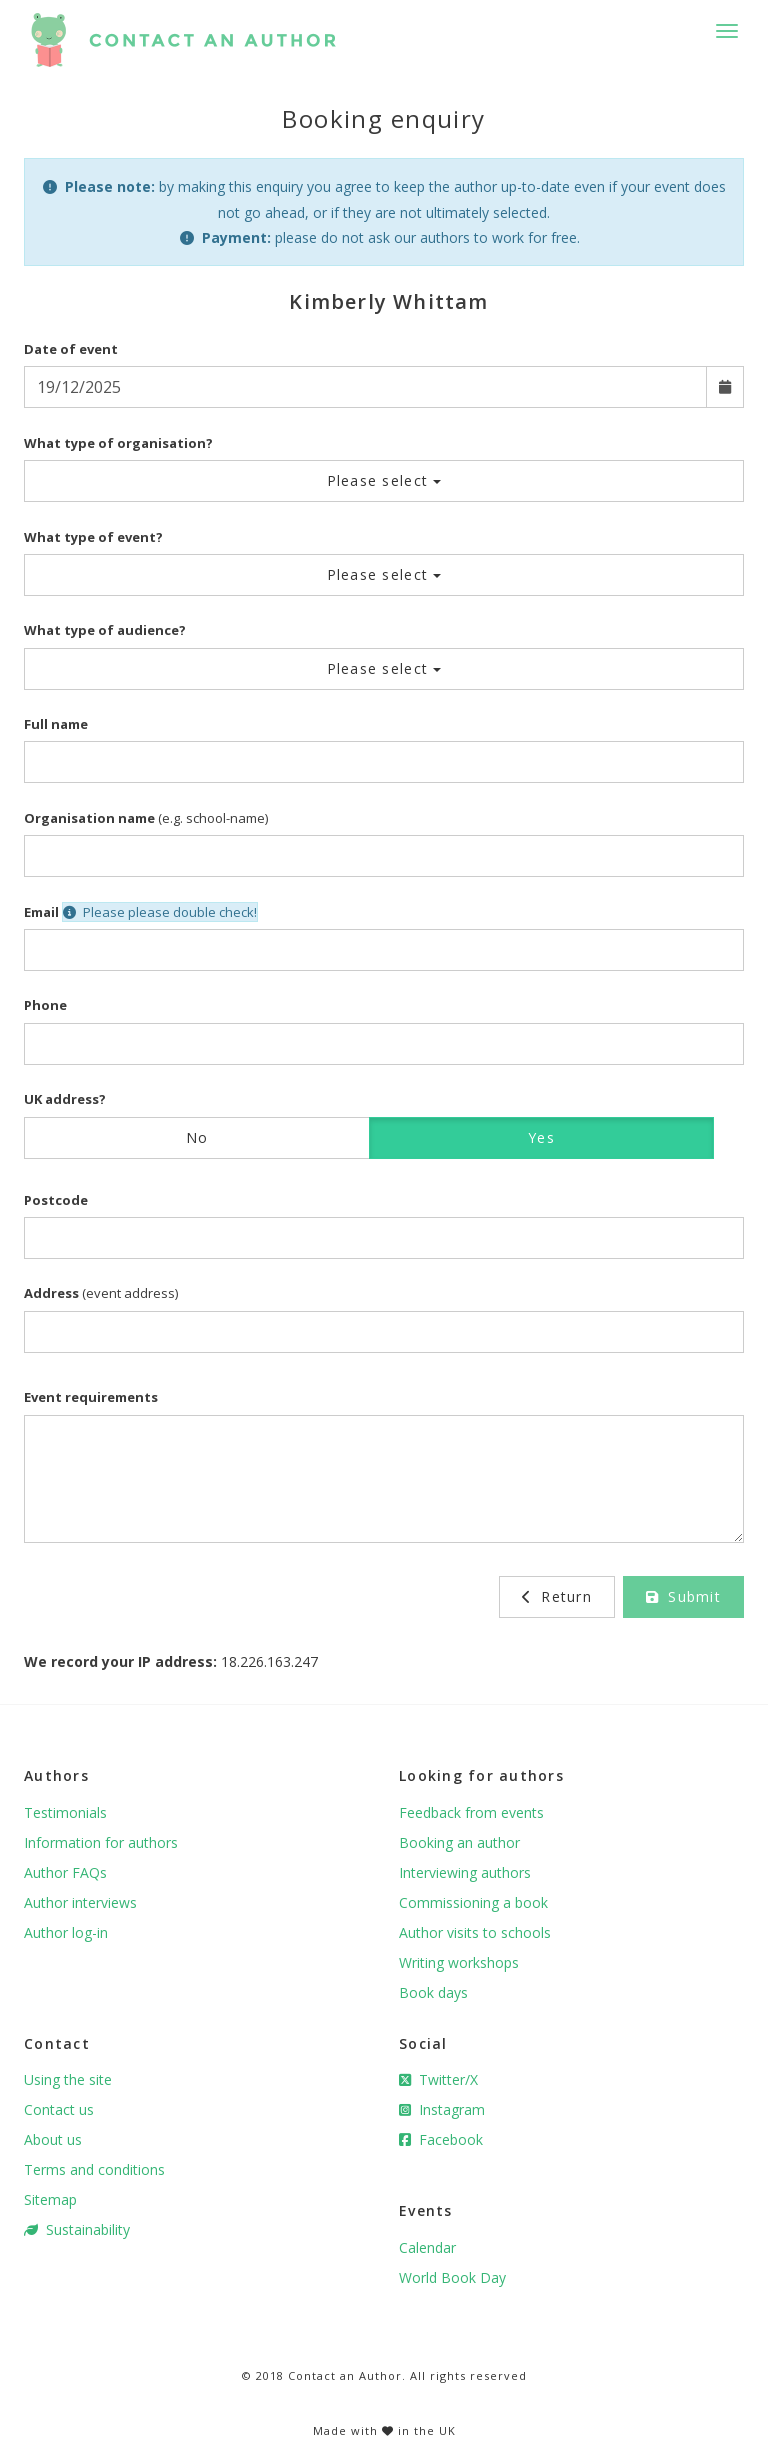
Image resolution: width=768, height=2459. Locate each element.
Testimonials (65, 1812)
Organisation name (89, 818)
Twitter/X (438, 2079)
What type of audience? (105, 630)
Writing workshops (459, 1962)
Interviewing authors (465, 1872)
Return (557, 1596)
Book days (433, 1992)
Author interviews (80, 1902)
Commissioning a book (473, 1902)
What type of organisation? (118, 443)
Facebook (441, 2139)
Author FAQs (65, 1872)
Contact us (59, 2109)
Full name (56, 724)
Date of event (71, 349)
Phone (45, 1005)
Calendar (427, 2247)
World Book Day (452, 2277)
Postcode (56, 1200)
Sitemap (50, 2199)
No (197, 1137)
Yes (541, 1137)
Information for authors (101, 1842)
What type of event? (93, 537)
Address (51, 1293)
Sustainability (77, 2229)
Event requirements (91, 1397)
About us (53, 2139)
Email (41, 912)
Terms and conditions (94, 2169)
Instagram (442, 2109)
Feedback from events (471, 1812)
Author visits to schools (475, 1932)
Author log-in (66, 1932)
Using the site (68, 2079)
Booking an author (459, 1842)
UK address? (65, 1099)
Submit (683, 1596)
